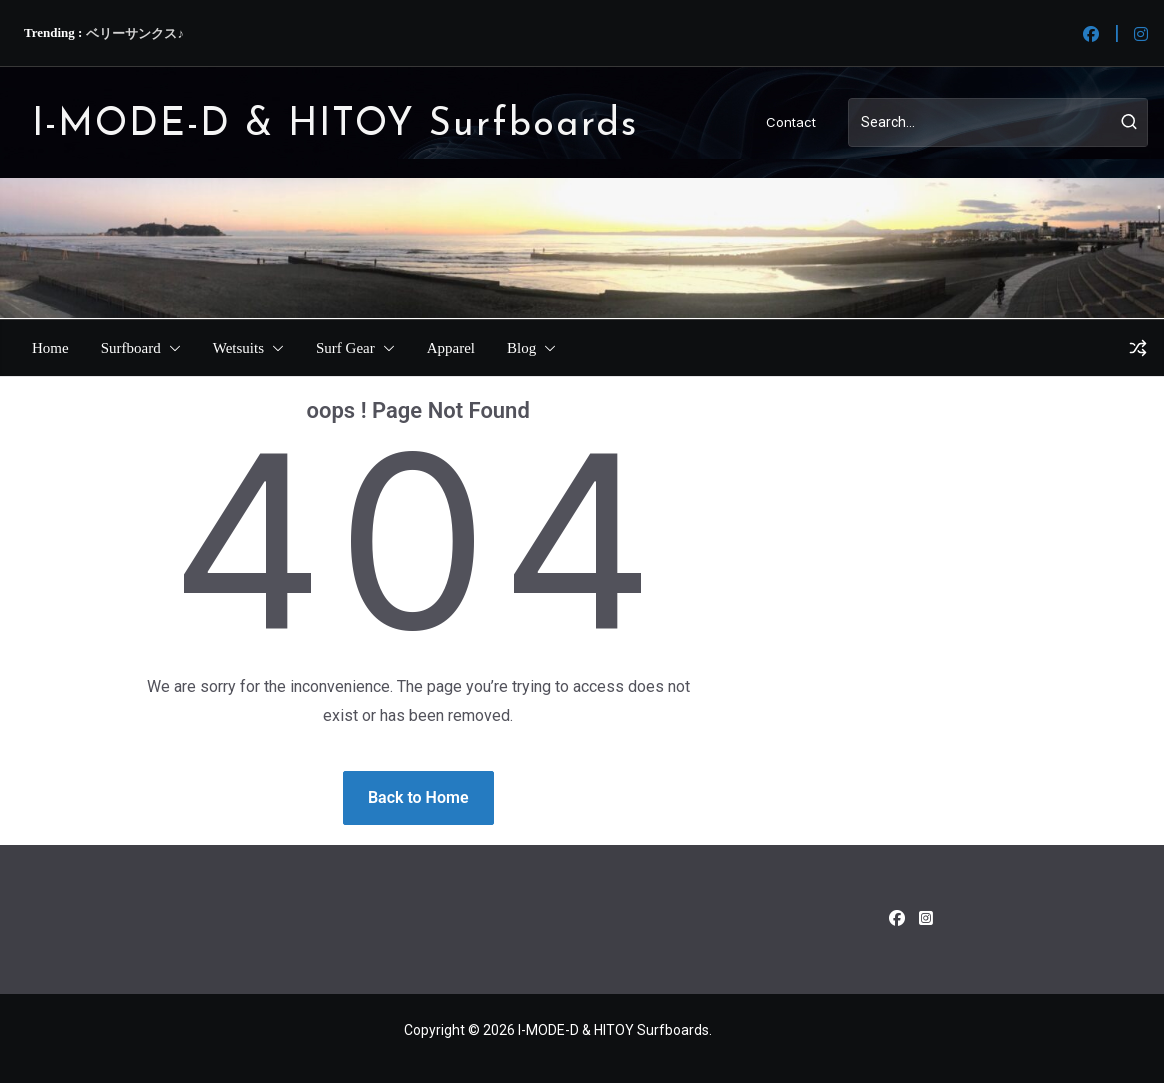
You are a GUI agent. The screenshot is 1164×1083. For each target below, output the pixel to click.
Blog (521, 348)
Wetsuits (238, 348)
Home (50, 348)
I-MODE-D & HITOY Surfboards (335, 125)
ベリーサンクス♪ (135, 33)
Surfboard (131, 348)
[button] (171, 348)
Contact (791, 122)
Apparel (451, 348)
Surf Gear (345, 348)
